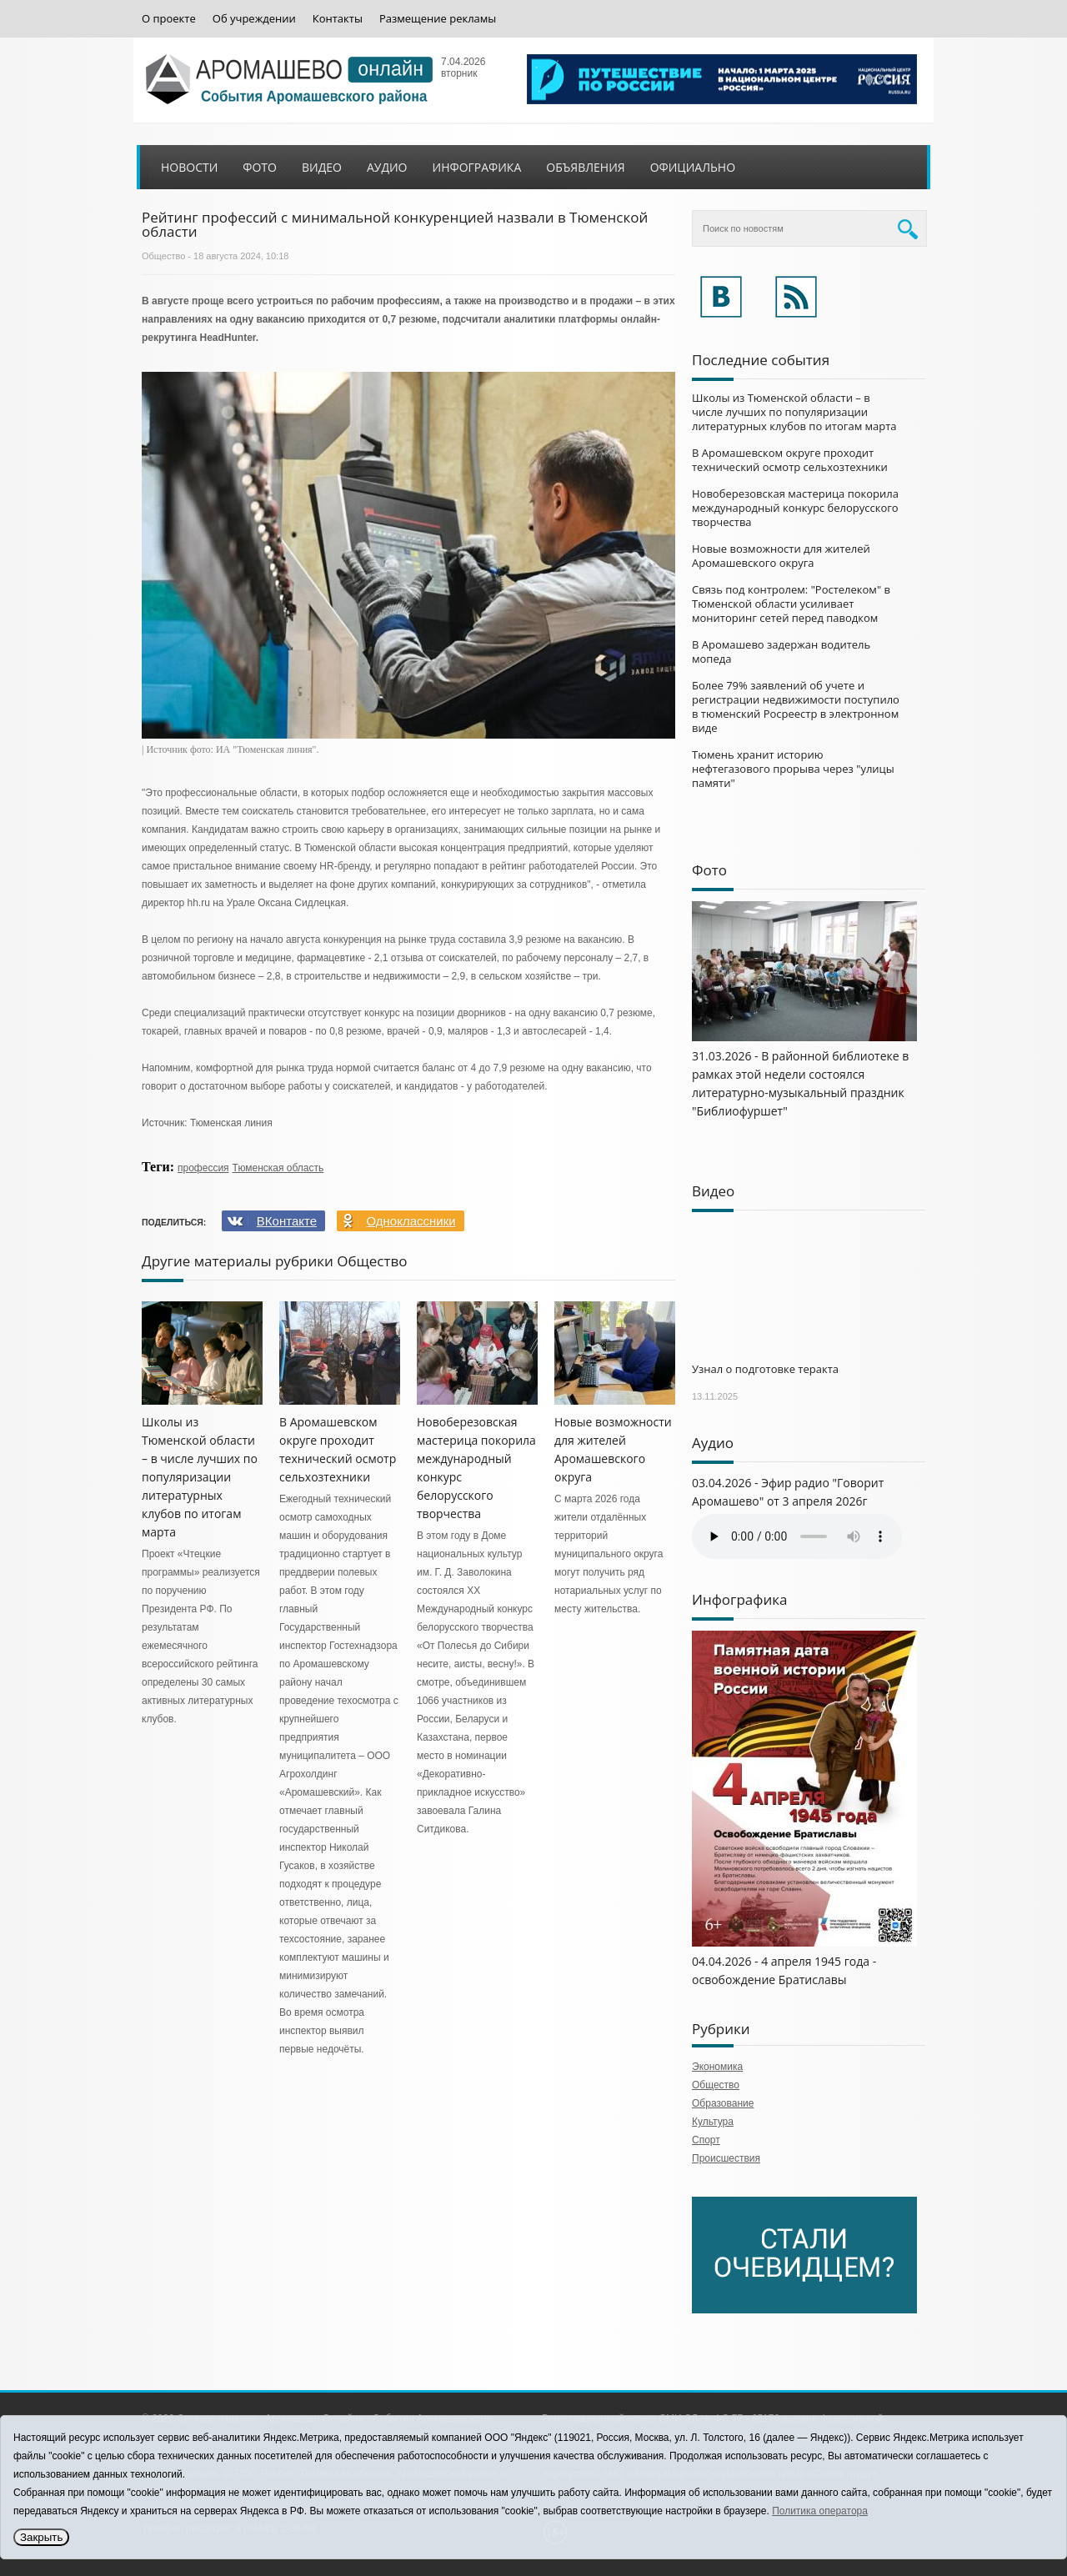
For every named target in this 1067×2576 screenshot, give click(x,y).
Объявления (585, 167)
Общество (163, 256)
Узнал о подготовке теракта (765, 1368)
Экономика (717, 2066)
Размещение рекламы (437, 19)
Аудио (387, 167)
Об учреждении (254, 19)
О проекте (169, 19)
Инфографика (477, 167)
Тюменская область (278, 1168)
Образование (723, 2103)
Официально (692, 167)
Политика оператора (820, 2511)
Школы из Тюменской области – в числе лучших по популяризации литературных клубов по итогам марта (200, 1477)
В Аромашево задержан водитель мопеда (781, 651)
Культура (713, 2121)
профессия (203, 1168)
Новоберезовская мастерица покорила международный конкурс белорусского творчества (795, 507)
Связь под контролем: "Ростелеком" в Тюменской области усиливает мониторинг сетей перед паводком (791, 603)
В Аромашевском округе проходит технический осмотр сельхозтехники (790, 459)
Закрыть (41, 2537)
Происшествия (726, 2158)
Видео (322, 167)
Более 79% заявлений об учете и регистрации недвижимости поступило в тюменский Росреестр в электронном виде (795, 706)
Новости (189, 167)
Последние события (760, 359)
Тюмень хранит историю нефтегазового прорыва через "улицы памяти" (793, 768)
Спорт (706, 2140)
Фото (260, 167)
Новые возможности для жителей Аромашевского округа (781, 555)
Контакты (338, 19)
